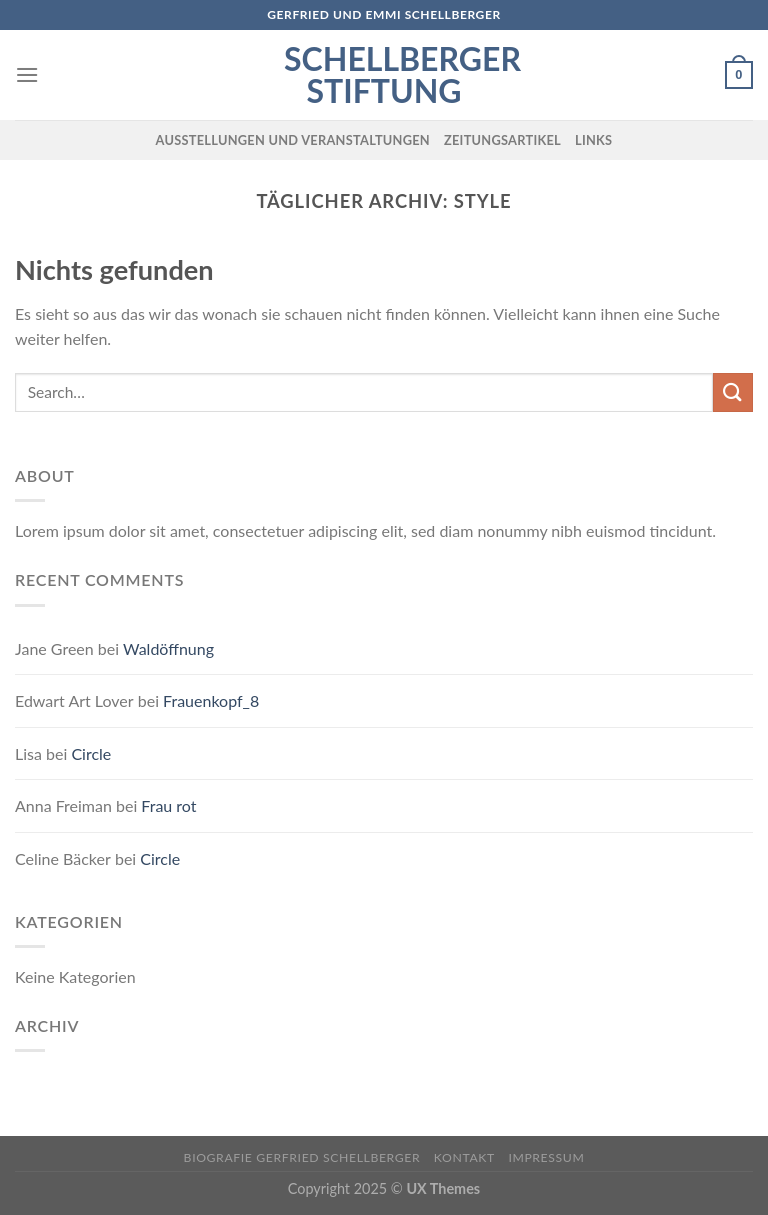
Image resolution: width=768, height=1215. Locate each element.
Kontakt (464, 1157)
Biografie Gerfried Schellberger (302, 1157)
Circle (91, 753)
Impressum (546, 1157)
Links (593, 140)
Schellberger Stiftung (384, 75)
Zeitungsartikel (502, 140)
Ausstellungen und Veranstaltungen (293, 140)
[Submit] (733, 392)
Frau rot (168, 805)
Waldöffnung (168, 648)
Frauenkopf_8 (211, 700)
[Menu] (27, 74)
